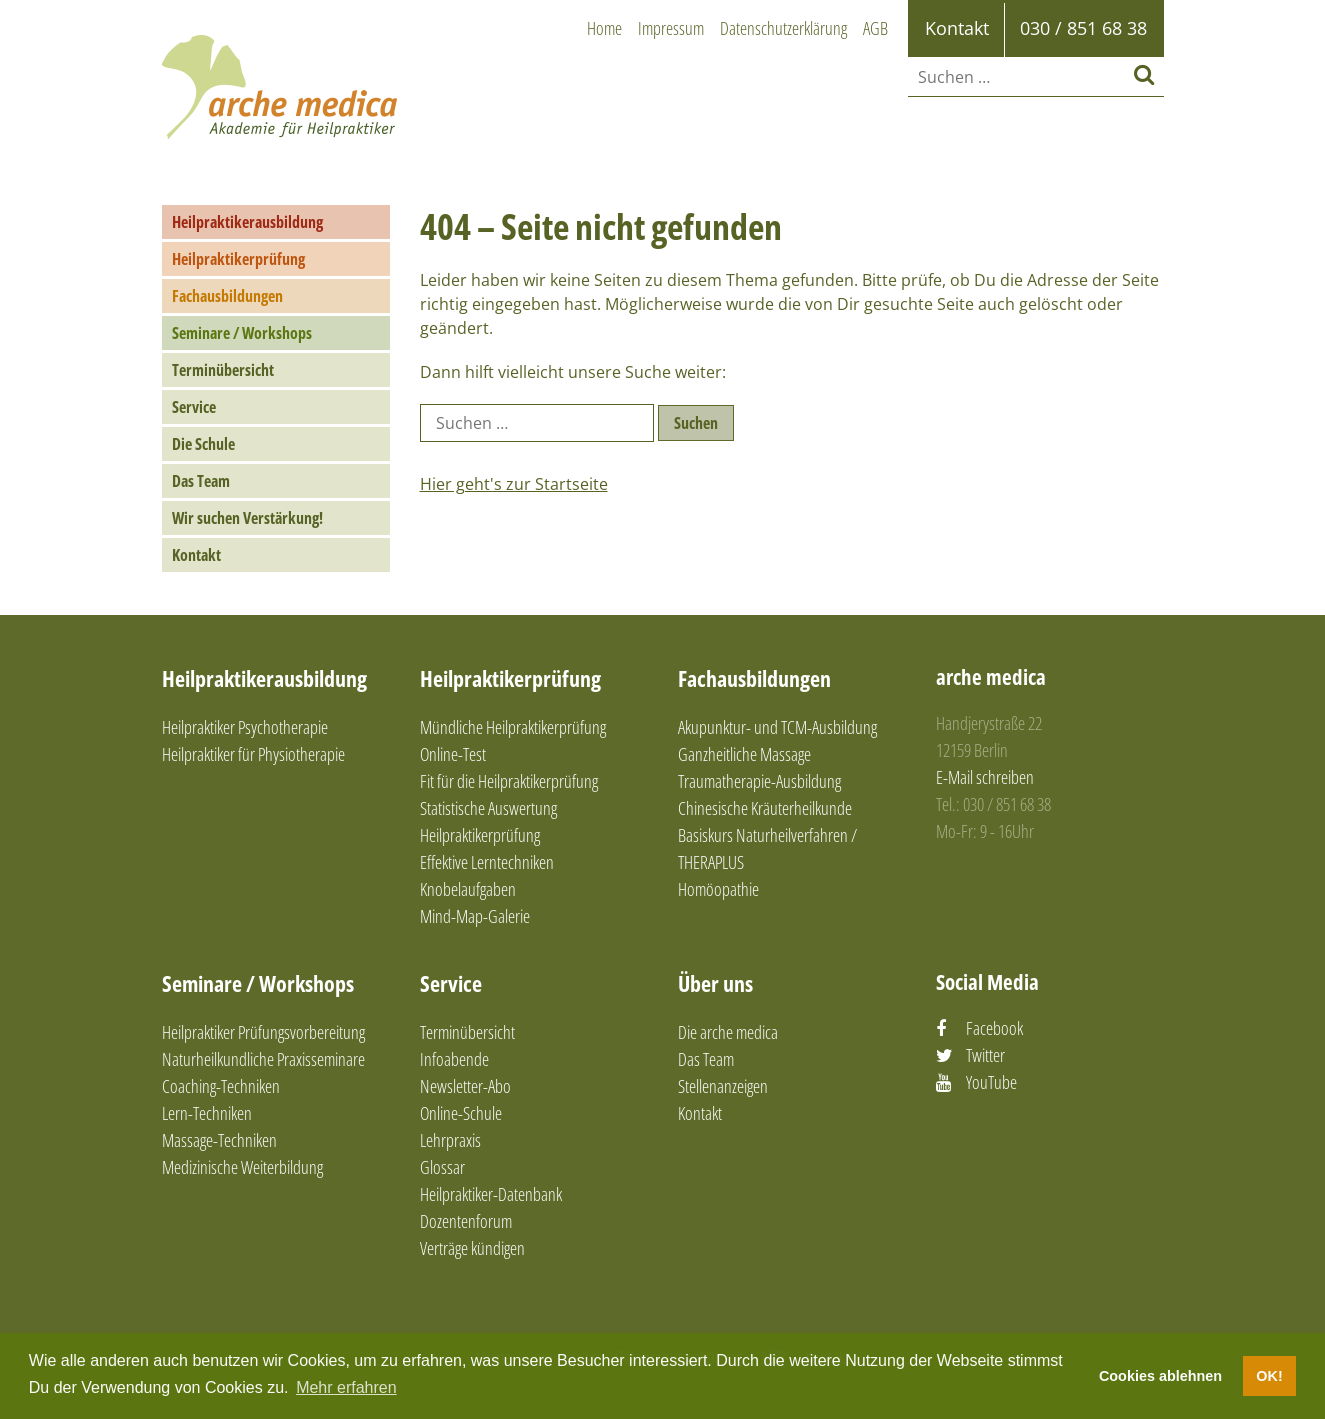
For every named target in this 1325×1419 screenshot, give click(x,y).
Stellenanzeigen (723, 1086)
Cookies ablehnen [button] (1160, 1376)
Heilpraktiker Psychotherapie (245, 727)
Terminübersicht (223, 370)
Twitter (985, 1055)
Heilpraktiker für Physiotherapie (253, 754)
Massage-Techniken (219, 1140)
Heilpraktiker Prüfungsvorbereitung (263, 1032)
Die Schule (203, 444)
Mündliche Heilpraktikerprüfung (513, 727)
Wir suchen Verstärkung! (247, 518)
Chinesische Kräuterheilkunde (765, 808)
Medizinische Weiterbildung (242, 1167)
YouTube (991, 1082)
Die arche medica (728, 1032)
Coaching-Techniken (221, 1086)
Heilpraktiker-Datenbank (491, 1194)
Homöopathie (718, 889)
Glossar (442, 1167)
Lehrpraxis (450, 1140)
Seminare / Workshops (242, 333)
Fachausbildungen (227, 296)
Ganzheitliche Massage (744, 754)
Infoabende (454, 1059)
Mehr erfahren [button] (346, 1387)
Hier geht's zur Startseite (514, 484)
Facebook (994, 1028)
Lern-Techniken (207, 1113)
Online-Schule (461, 1113)
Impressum (671, 28)
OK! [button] (1269, 1376)
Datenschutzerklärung (783, 28)
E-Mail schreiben (985, 777)
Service (194, 407)
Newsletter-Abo (465, 1086)
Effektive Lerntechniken (487, 862)
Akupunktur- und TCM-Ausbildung (777, 727)
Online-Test (453, 754)
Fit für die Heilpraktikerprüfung (509, 781)
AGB (875, 28)
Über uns (715, 983)
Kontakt (196, 555)
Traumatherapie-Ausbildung (759, 781)
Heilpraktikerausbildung (247, 222)
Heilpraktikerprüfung (238, 259)
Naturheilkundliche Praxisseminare (263, 1059)
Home (604, 28)
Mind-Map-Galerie (475, 916)
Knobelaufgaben (468, 889)
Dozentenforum (466, 1221)
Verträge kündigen (472, 1248)
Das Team (201, 481)
